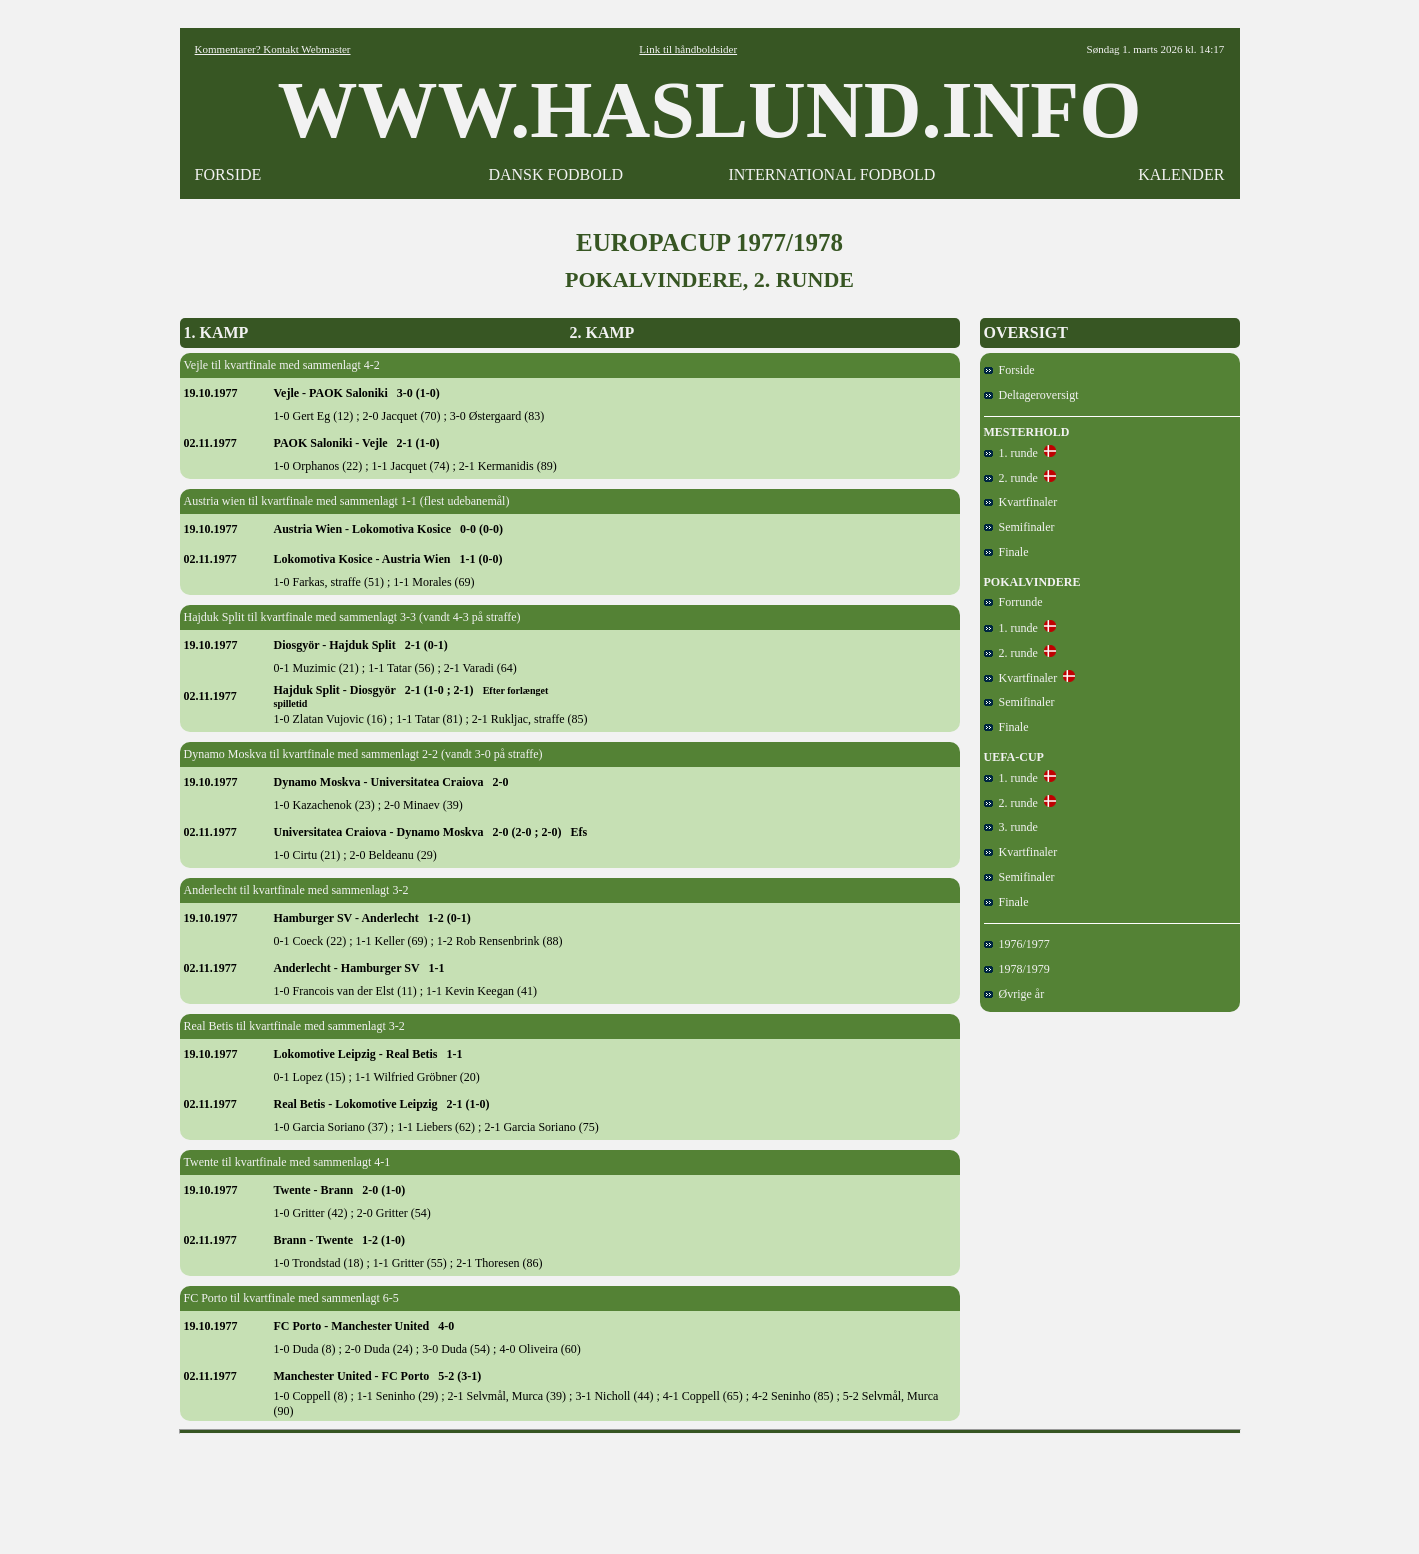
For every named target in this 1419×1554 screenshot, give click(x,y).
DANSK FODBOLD (555, 174)
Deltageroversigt (1031, 395)
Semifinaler (1019, 527)
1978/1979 (1017, 969)
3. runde (1011, 827)
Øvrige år (1014, 994)
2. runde (1011, 478)
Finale (1006, 552)
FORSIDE (228, 174)
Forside (1009, 370)
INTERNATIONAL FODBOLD (831, 174)
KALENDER (1181, 174)
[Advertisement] (710, 1487)
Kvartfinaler (1021, 502)
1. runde (1011, 453)
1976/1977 (1017, 944)
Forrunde (1013, 602)
